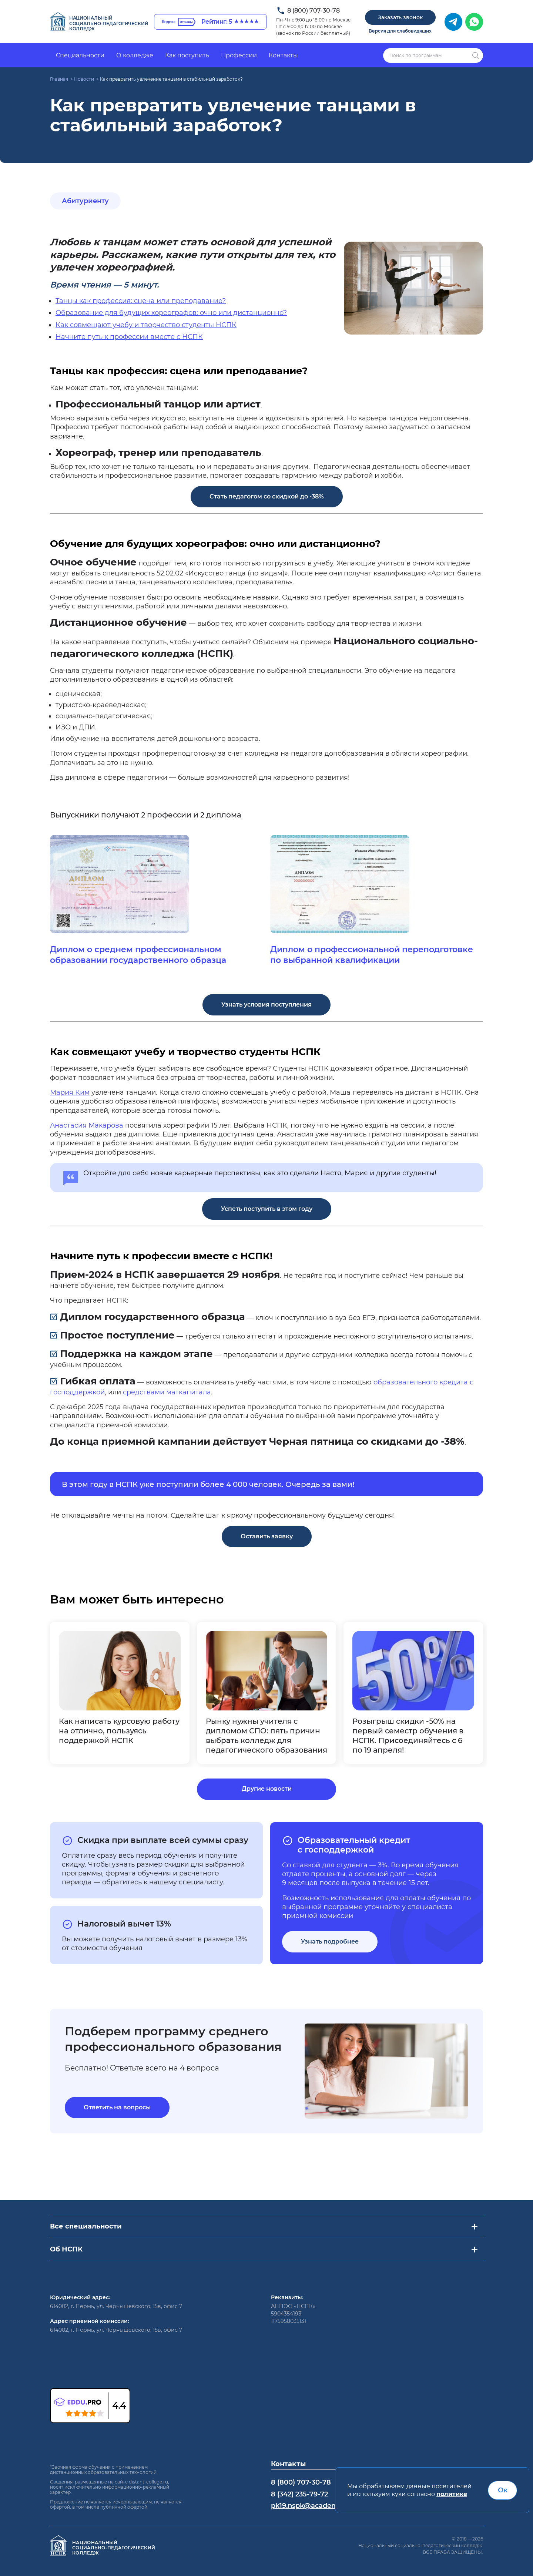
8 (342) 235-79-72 (299, 2494)
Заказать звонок (400, 17)
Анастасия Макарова (86, 1125)
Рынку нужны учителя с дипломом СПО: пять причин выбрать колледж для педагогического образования (266, 1735)
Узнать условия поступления (266, 1004)
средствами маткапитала (167, 1392)
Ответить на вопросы (117, 2107)
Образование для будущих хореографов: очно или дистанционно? (171, 313)
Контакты (283, 55)
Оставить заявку (267, 1536)
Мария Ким (70, 1092)
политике (451, 2494)
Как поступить (187, 55)
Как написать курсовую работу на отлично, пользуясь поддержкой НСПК (119, 1731)
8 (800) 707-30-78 (313, 10)
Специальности (80, 55)
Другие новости (267, 1788)
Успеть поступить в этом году (266, 1208)
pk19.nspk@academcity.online (322, 2506)
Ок (502, 2490)
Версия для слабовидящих (400, 31)
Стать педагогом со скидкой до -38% (266, 496)
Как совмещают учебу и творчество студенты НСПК (146, 325)
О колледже (134, 55)
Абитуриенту (85, 201)
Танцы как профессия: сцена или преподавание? (141, 301)
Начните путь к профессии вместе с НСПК (129, 337)
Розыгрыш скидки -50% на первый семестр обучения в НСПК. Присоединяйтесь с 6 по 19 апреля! (407, 1735)
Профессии (239, 55)
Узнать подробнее (330, 1941)
